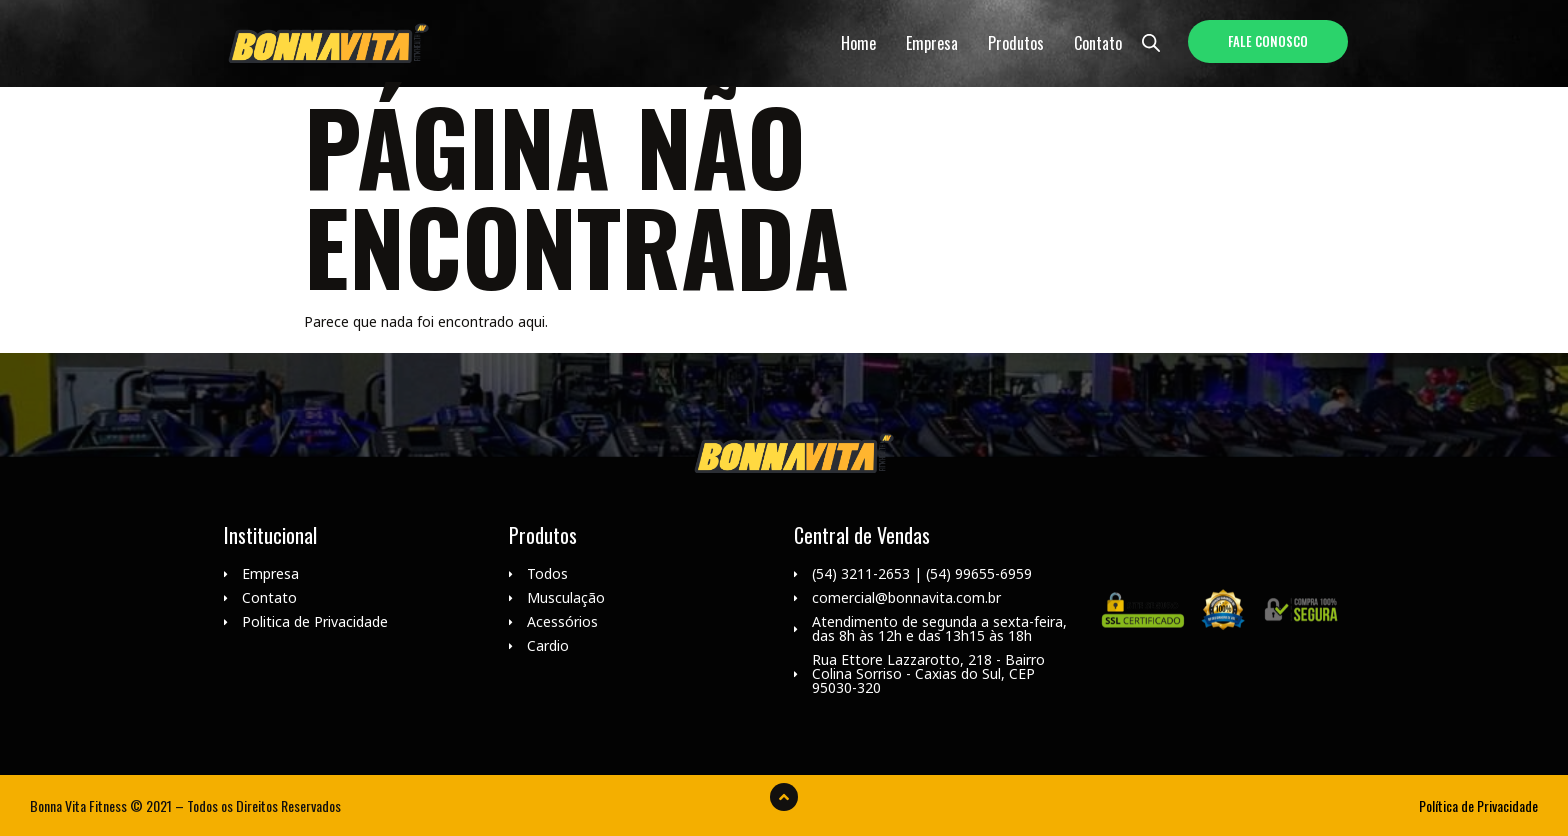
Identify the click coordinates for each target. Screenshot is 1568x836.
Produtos (1016, 43)
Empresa (932, 43)
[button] (1268, 41)
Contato (1098, 43)
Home (858, 43)
